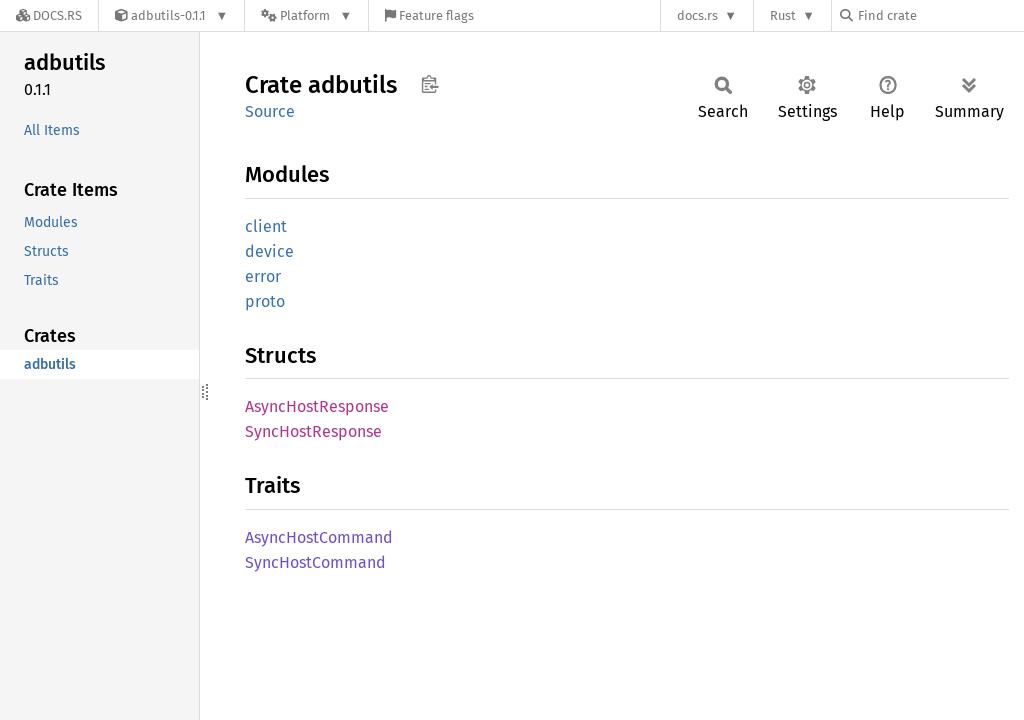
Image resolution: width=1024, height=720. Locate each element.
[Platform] (306, 15)
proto (265, 301)
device (269, 251)
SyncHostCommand (315, 562)
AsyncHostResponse (317, 406)
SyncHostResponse (313, 431)
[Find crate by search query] (940, 15)
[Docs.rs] (49, 15)
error (263, 276)
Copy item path (429, 84)
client (266, 226)
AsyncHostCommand (319, 537)
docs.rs (697, 15)
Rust (783, 15)
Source (270, 111)
